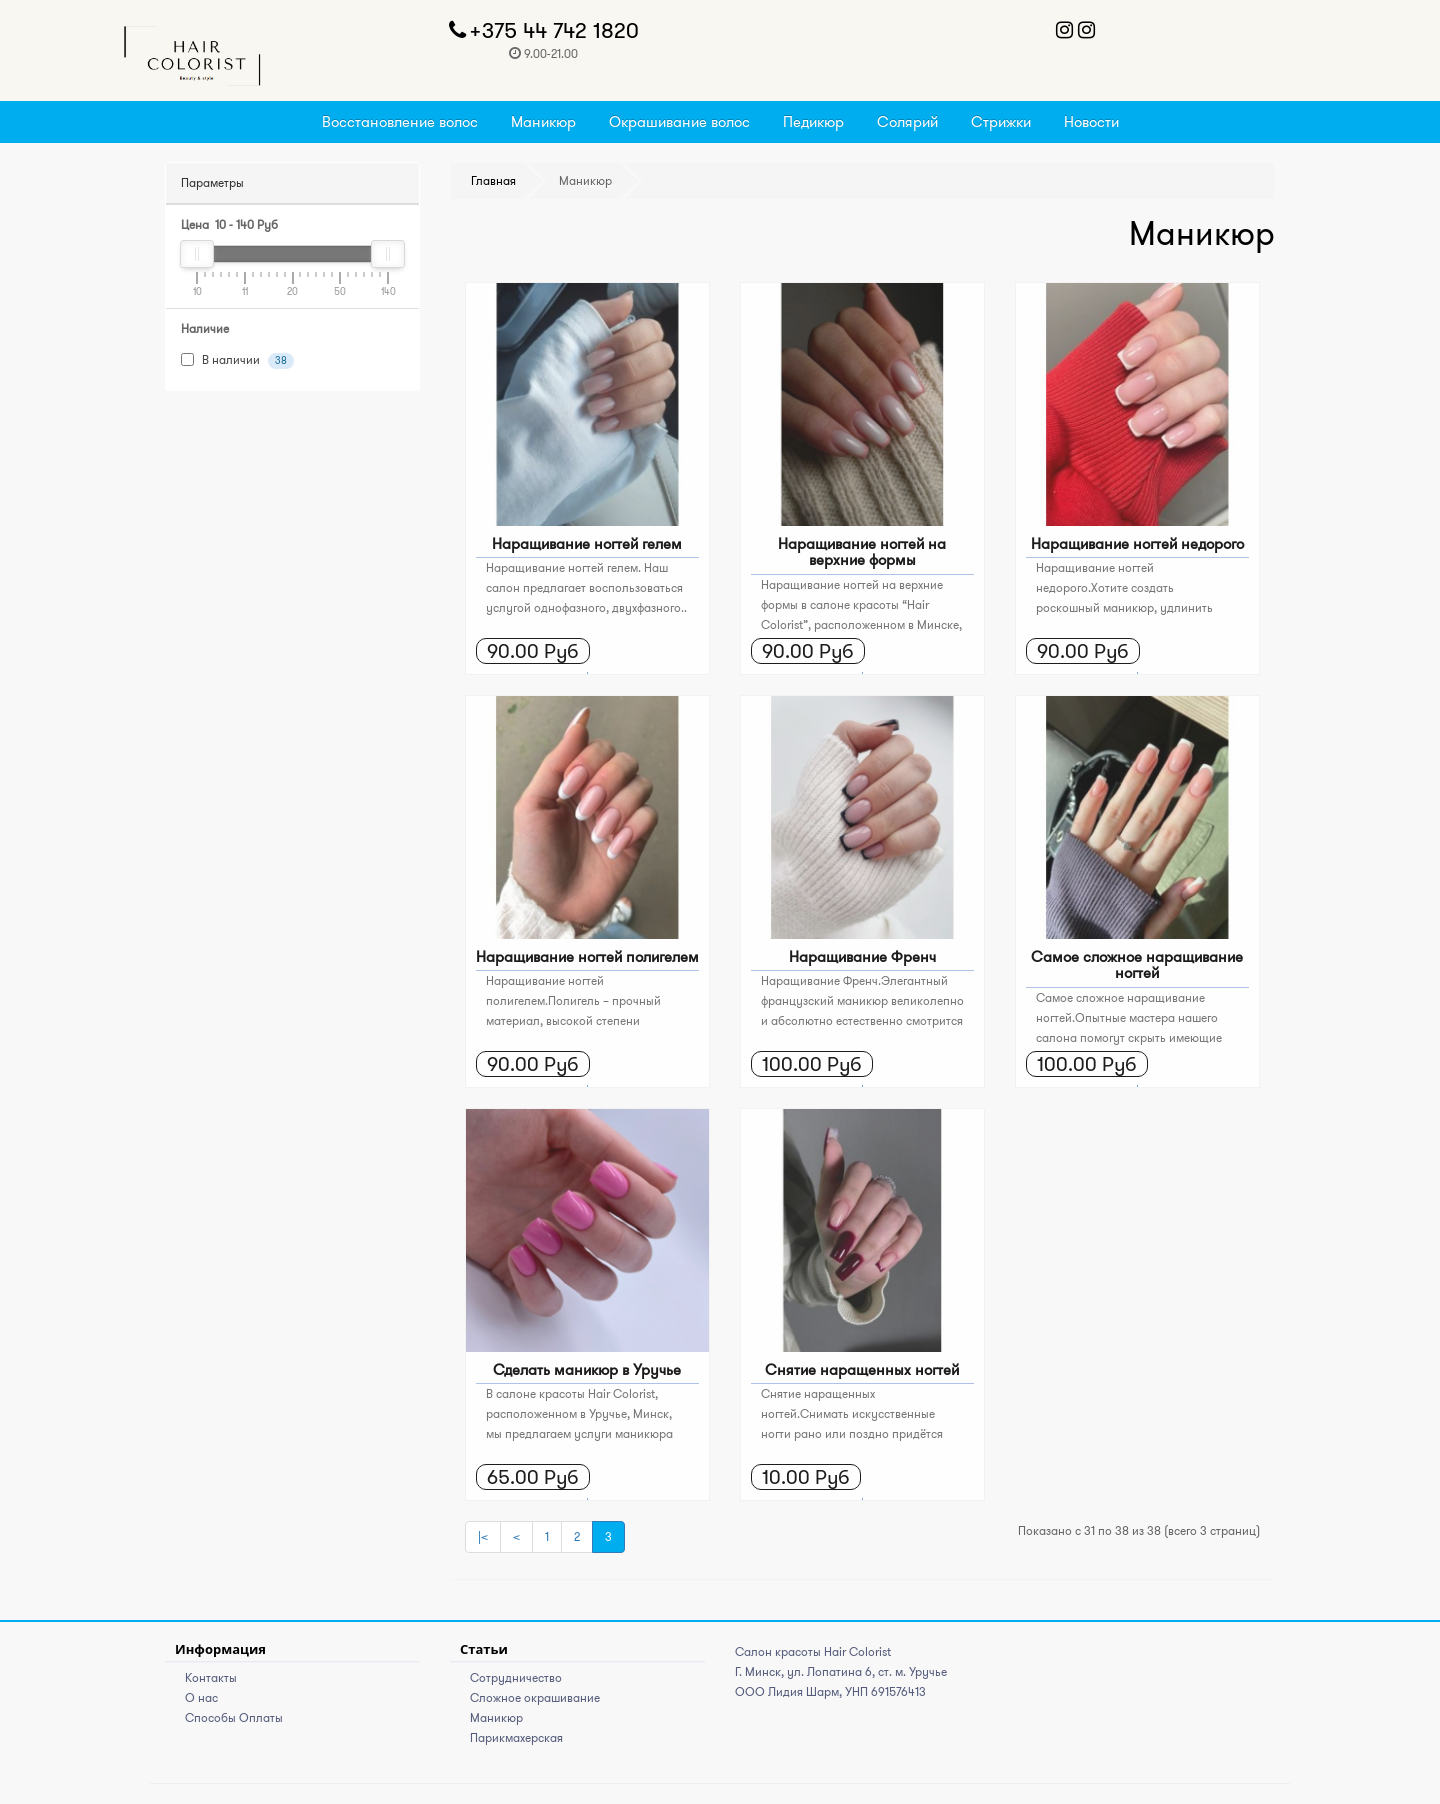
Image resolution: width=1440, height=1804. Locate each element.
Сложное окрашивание (535, 1697)
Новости (1091, 121)
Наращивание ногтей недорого (1137, 543)
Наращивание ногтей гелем (587, 543)
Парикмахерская (516, 1737)
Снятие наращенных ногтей (862, 1369)
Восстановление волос (400, 121)
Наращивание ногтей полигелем (587, 956)
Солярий (907, 121)
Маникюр (543, 121)
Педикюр (813, 121)
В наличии (237, 360)
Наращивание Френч (862, 956)
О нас (201, 1697)
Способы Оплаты (234, 1717)
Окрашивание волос (679, 121)
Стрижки (1001, 121)
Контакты (211, 1677)
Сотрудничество (516, 1677)
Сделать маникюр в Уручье (587, 1369)
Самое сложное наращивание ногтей (1137, 965)
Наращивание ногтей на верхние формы (862, 552)
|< (483, 1536)
